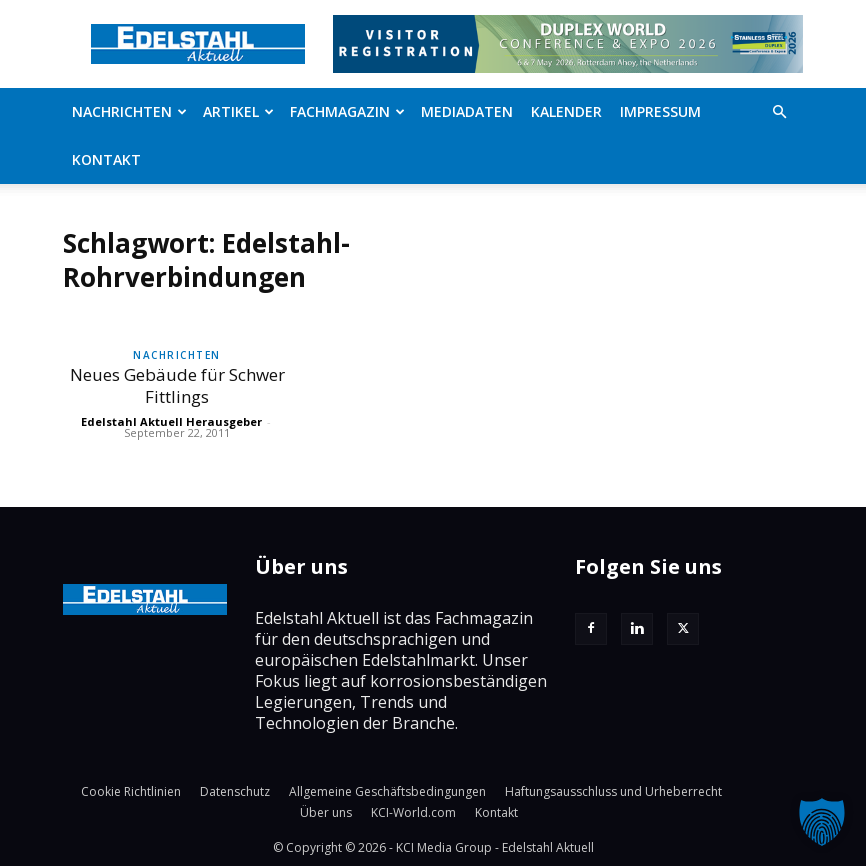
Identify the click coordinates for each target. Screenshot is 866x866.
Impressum (660, 111)
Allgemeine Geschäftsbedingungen (387, 791)
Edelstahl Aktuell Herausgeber (171, 421)
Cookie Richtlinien (131, 791)
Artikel (238, 111)
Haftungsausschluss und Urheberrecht (613, 791)
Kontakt (106, 159)
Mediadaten (467, 111)
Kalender (566, 111)
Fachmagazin (347, 111)
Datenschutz (235, 791)
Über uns (326, 812)
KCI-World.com (413, 812)
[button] (779, 112)
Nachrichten (129, 111)
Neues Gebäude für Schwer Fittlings (177, 385)
